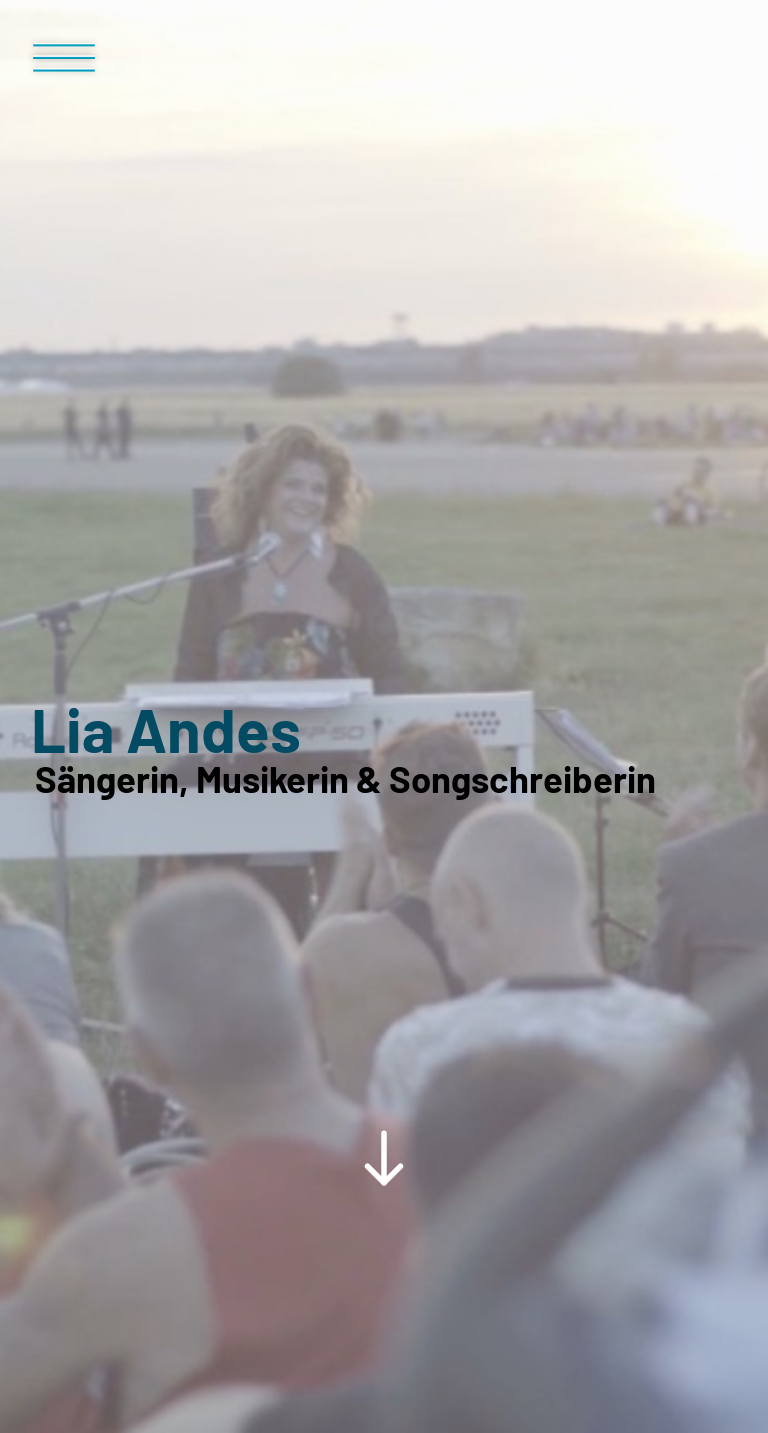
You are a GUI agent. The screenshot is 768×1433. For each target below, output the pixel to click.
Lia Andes (166, 567)
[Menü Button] (64, 66)
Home (78, 1167)
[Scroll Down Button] (384, 916)
